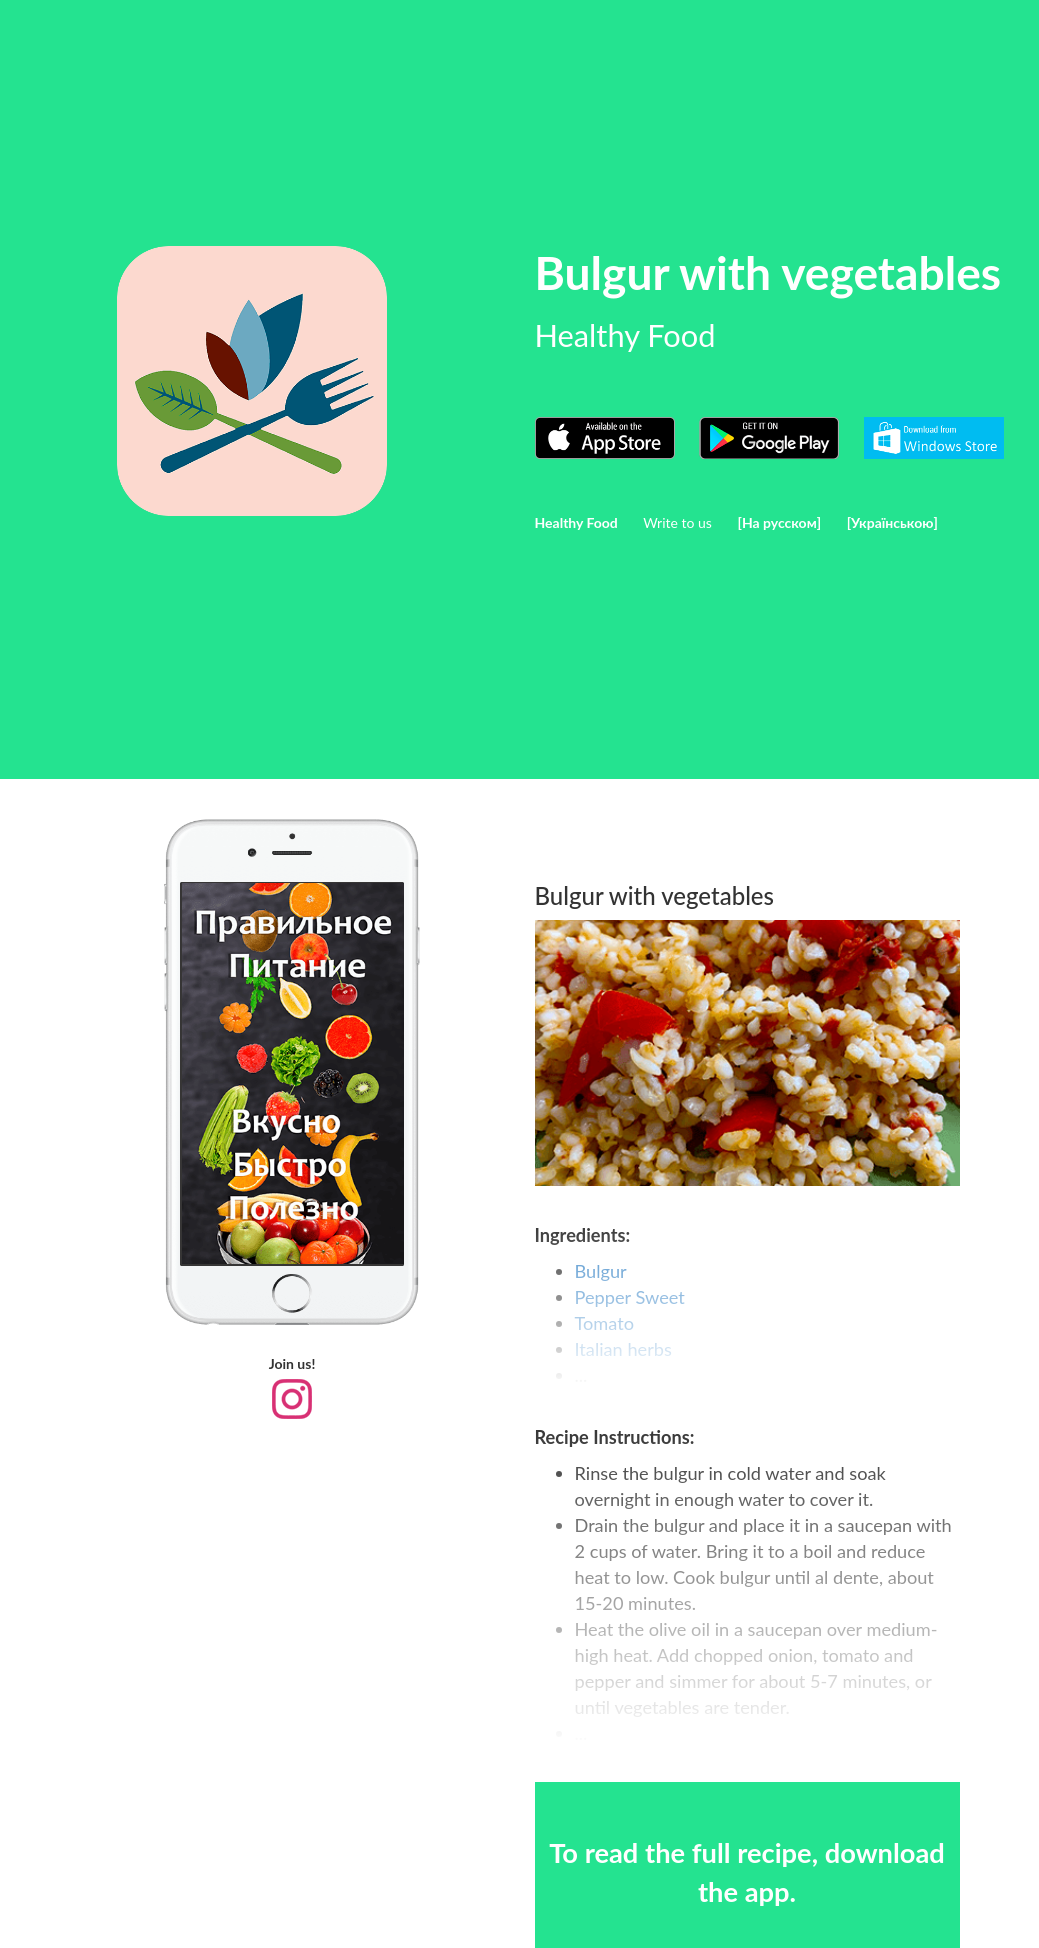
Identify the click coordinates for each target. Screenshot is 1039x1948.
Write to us (677, 522)
